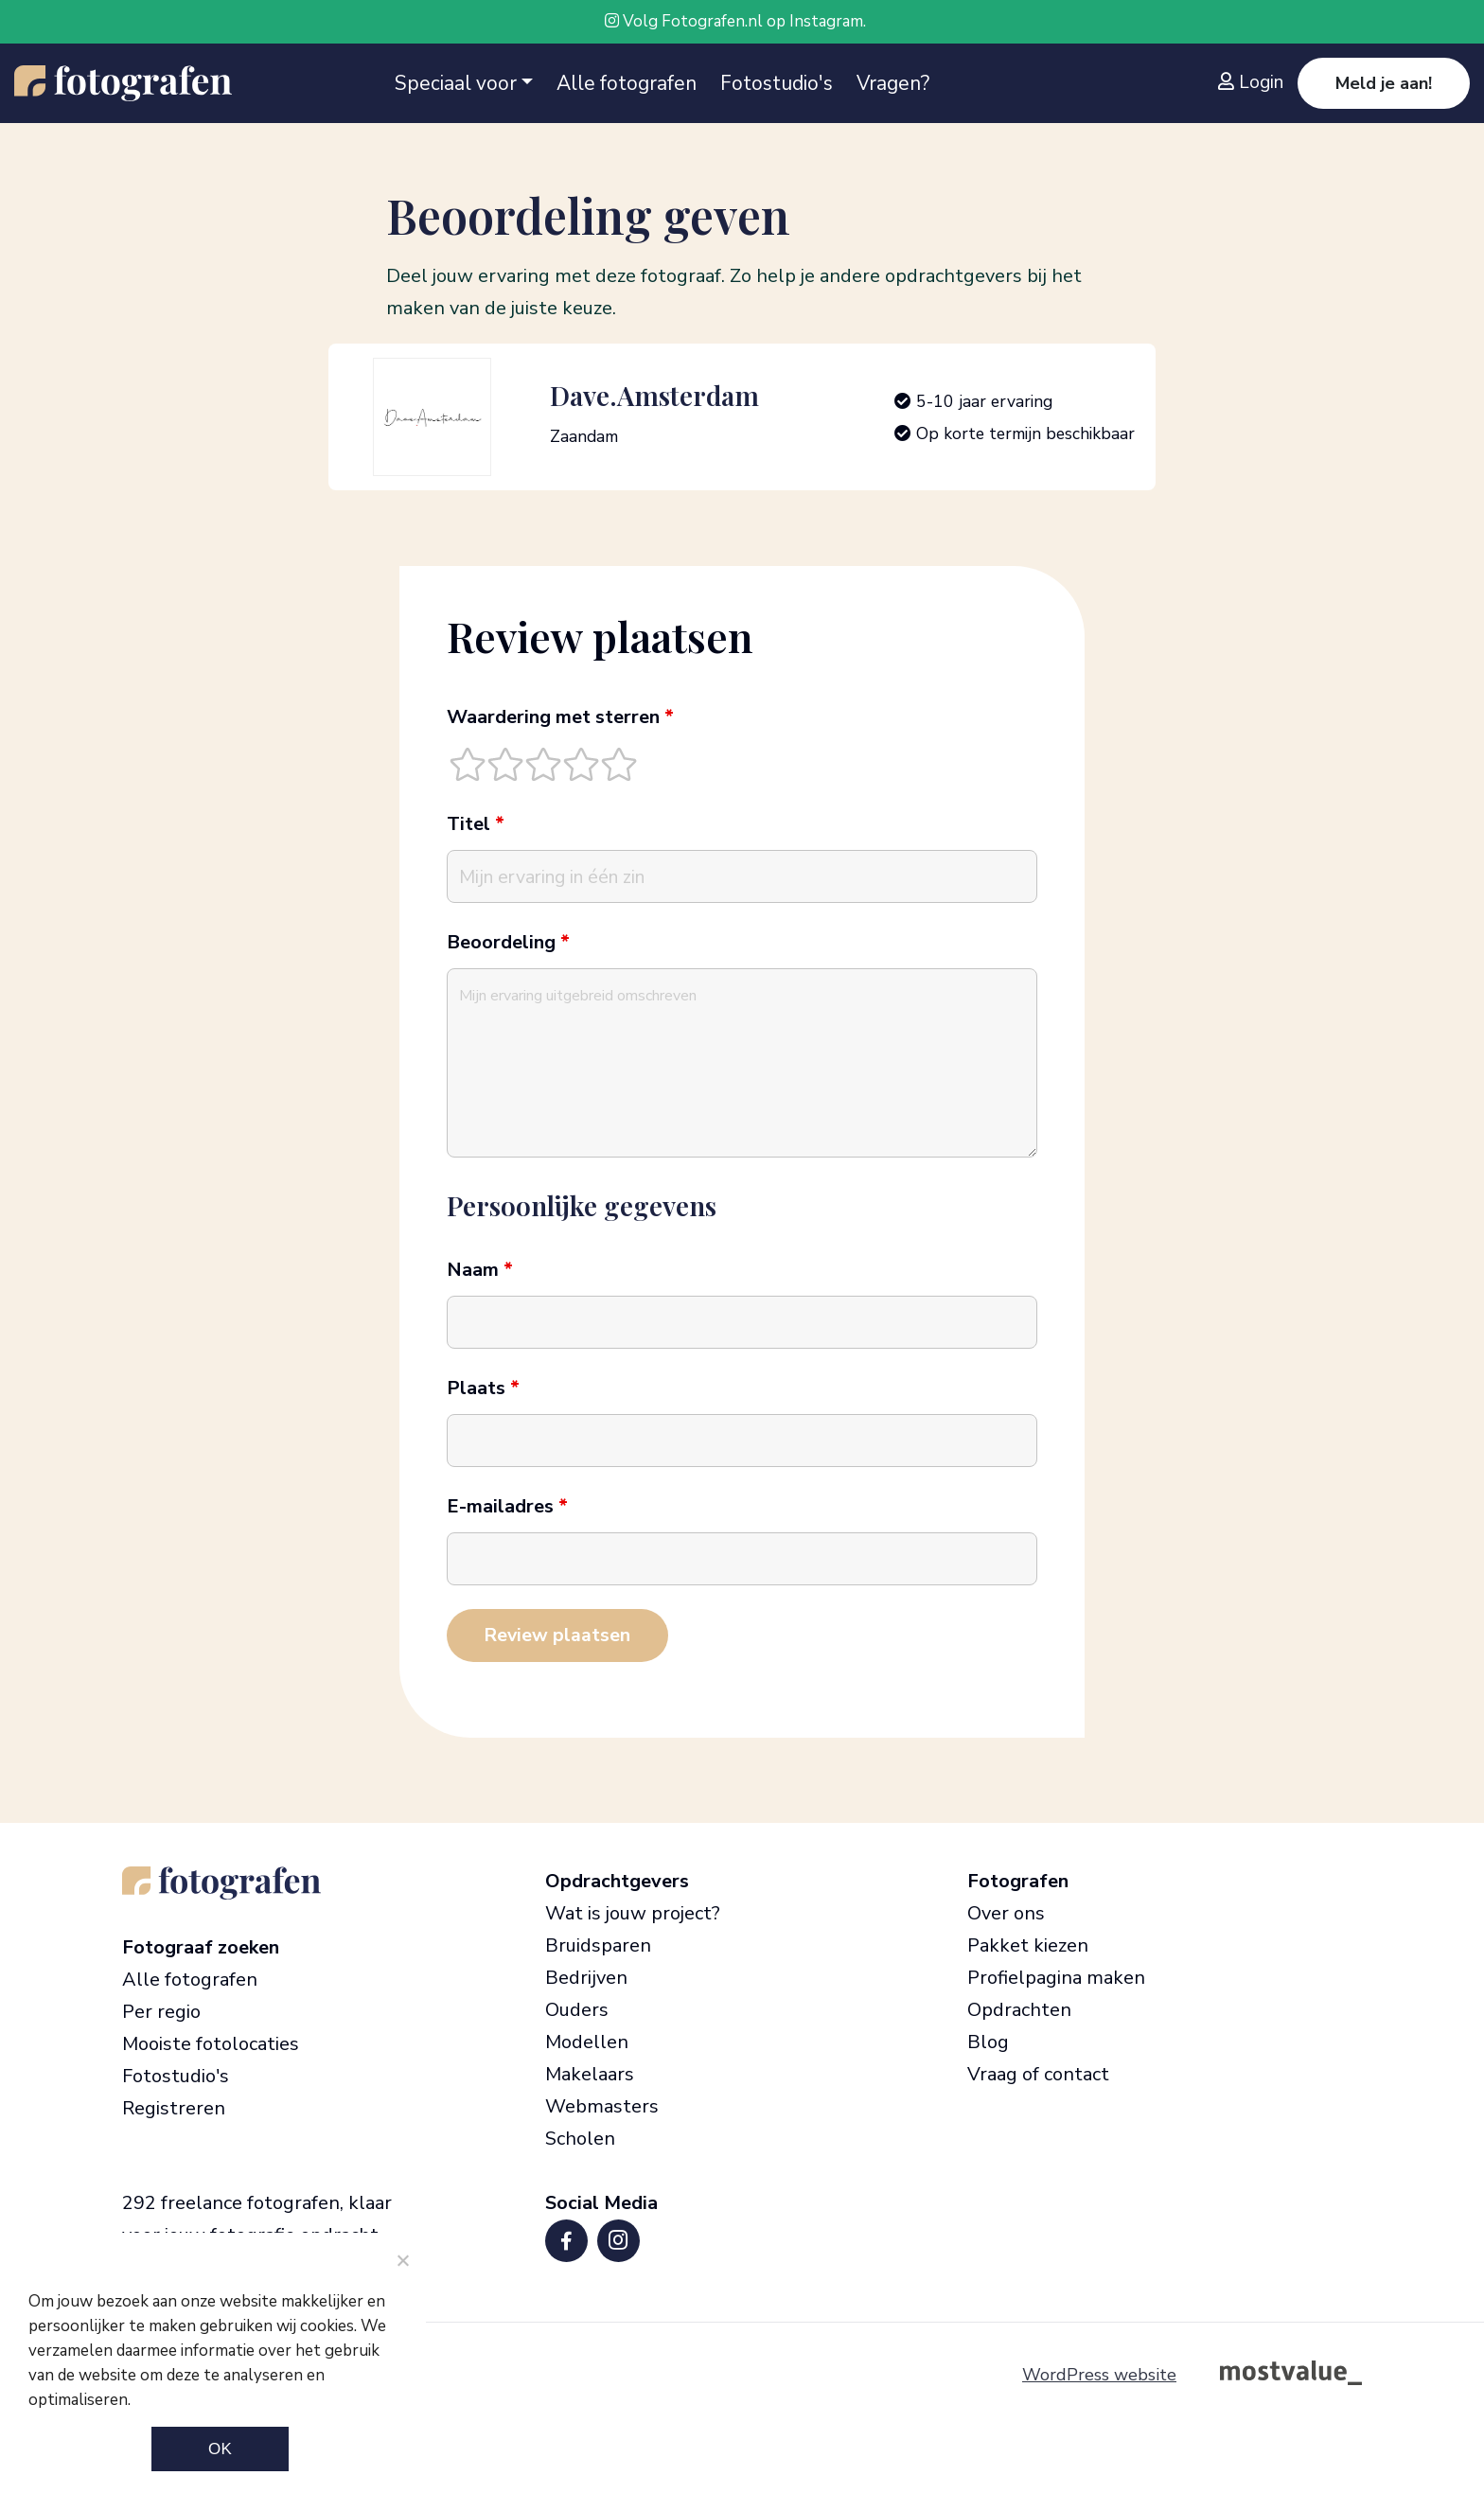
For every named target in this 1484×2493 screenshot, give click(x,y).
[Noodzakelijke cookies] (402, 2260)
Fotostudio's (776, 83)
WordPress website (1099, 2374)
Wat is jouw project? (632, 1913)
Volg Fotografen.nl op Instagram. (735, 21)
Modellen (586, 2042)
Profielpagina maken (1056, 1977)
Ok (220, 2449)
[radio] (467, 764)
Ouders (577, 2010)
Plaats (483, 1388)
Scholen (580, 2138)
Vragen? (893, 83)
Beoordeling (508, 942)
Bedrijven (586, 1977)
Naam (480, 1270)
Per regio (161, 2011)
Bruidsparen (598, 1945)
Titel (475, 824)
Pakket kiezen (1027, 1945)
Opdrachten (1019, 2010)
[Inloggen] (1255, 82)
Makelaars (589, 2074)
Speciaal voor (456, 83)
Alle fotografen (626, 83)
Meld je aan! (1383, 83)
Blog (988, 2042)
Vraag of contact (1038, 2074)
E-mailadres (507, 1506)
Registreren (173, 2108)
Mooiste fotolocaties (210, 2044)
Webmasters (602, 2106)
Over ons (1006, 1913)
